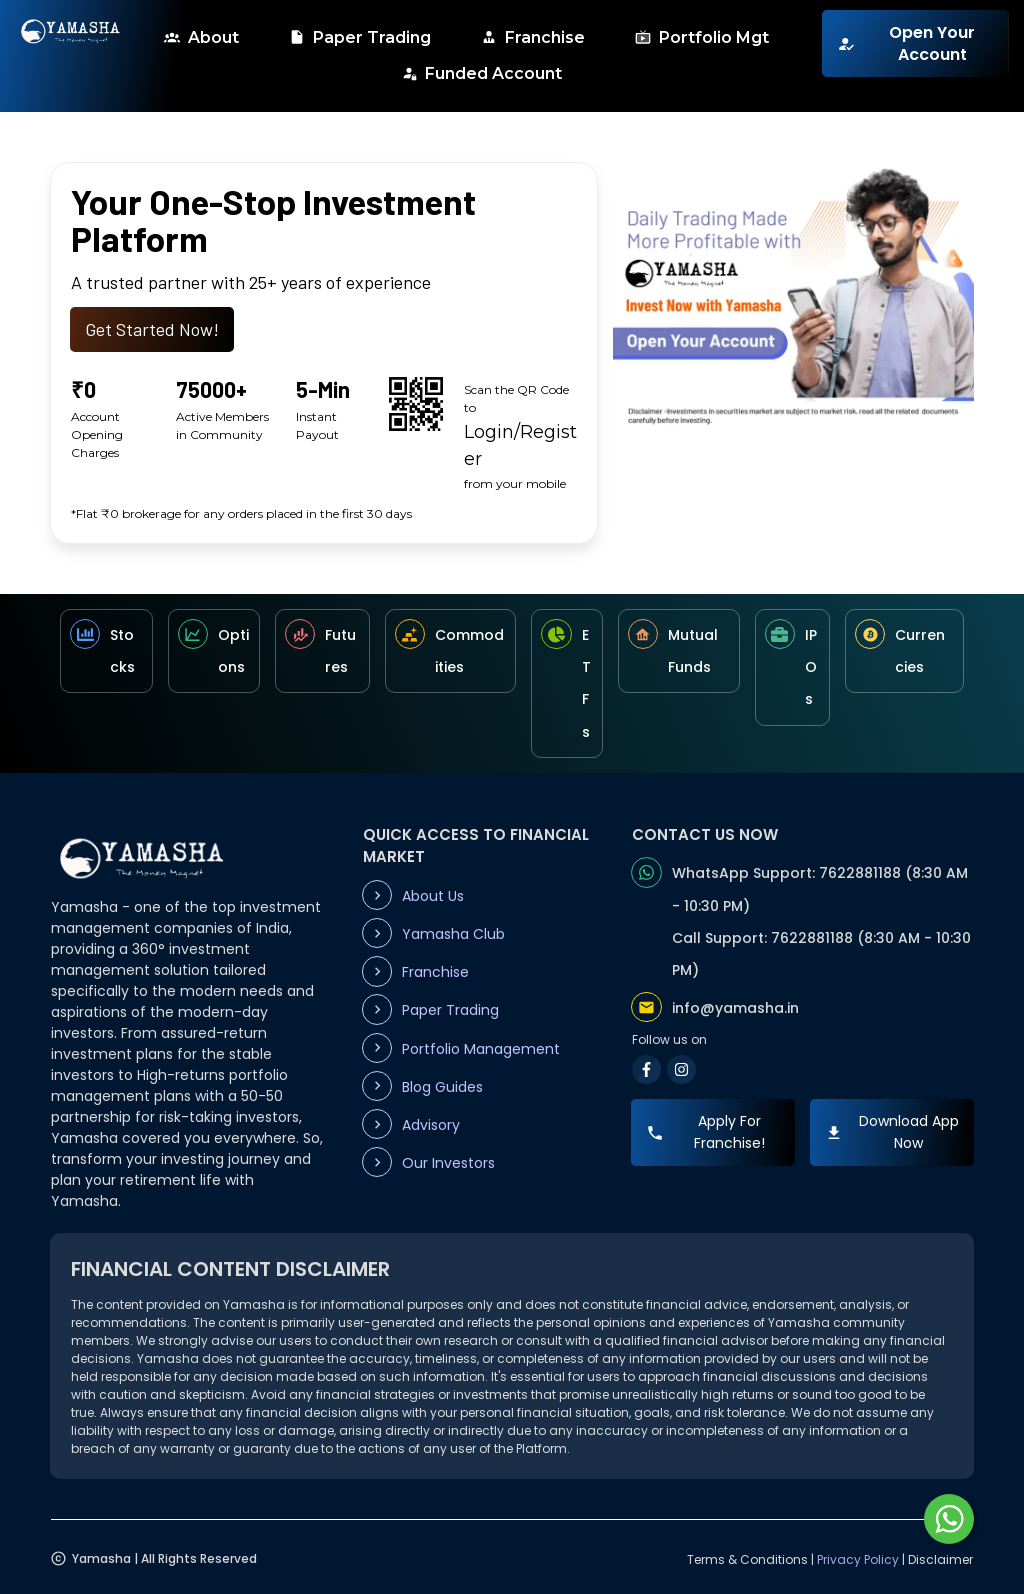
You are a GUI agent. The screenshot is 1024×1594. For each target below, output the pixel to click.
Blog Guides (442, 1087)
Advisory (431, 1125)
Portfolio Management (481, 1049)
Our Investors (448, 1163)
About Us (433, 896)
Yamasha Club (453, 934)
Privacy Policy (858, 1559)
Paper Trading (450, 1010)
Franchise (435, 972)
